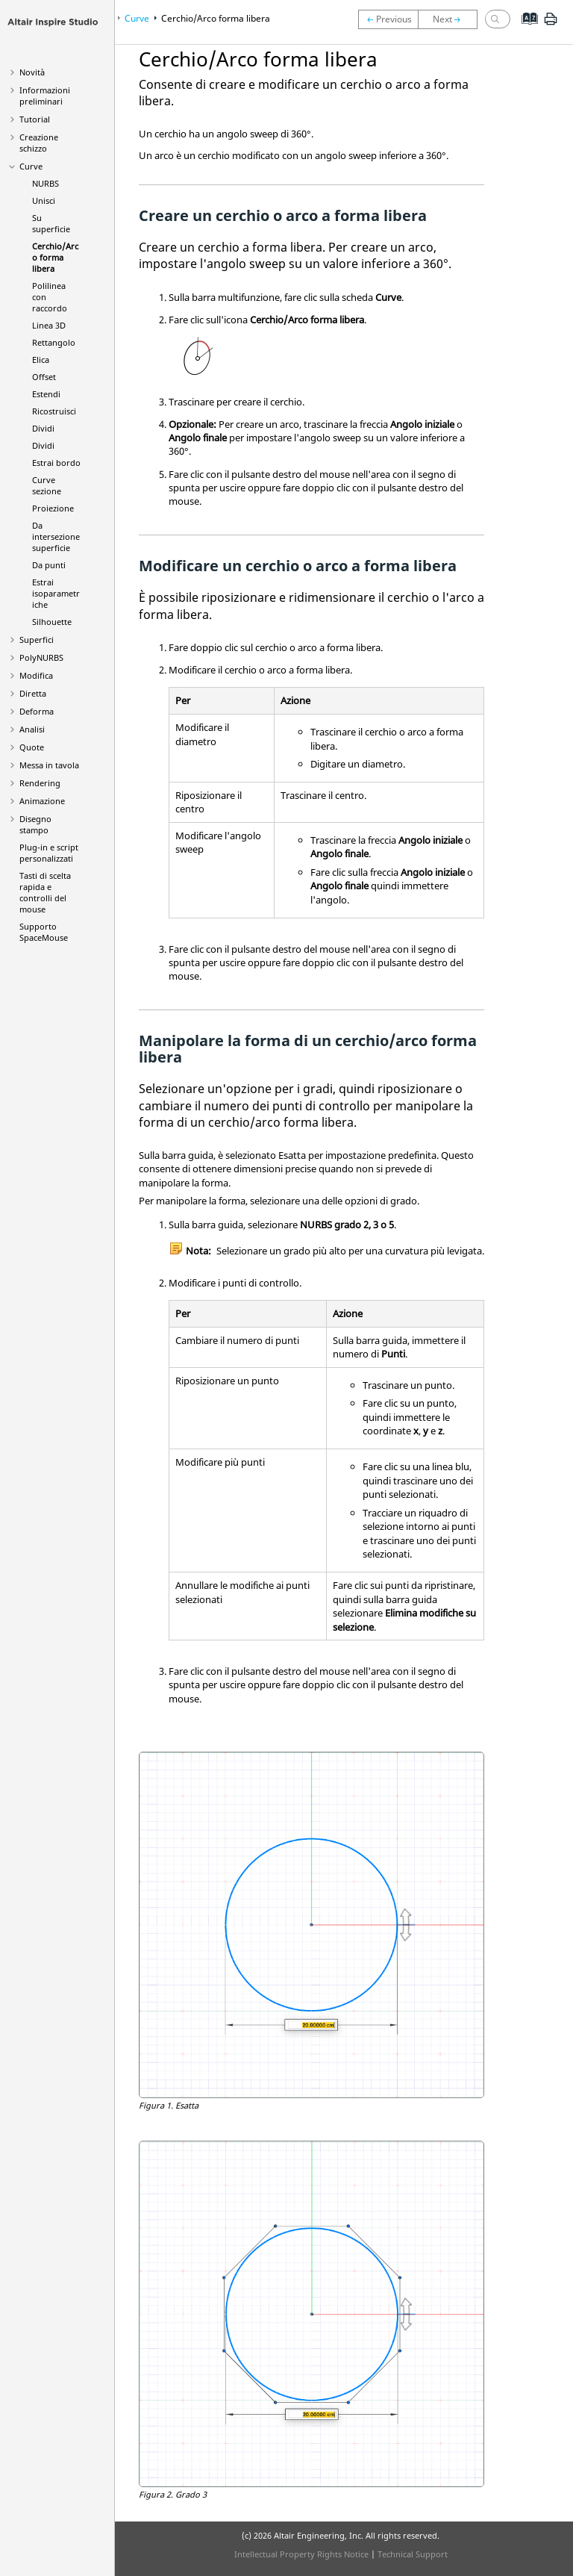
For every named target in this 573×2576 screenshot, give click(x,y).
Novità (32, 72)
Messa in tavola (49, 765)
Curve (31, 166)
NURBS (45, 183)
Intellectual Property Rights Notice (301, 2554)
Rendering (39, 782)
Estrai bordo (56, 462)
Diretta (32, 693)
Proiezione (53, 508)
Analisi (32, 729)
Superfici (36, 639)
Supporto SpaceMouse (43, 932)
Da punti (49, 564)
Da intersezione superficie (56, 536)
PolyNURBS (41, 657)
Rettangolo (53, 342)
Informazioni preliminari (44, 95)
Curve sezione (46, 485)
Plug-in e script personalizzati (48, 852)
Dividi (43, 428)
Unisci (43, 200)
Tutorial (34, 119)
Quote (31, 747)
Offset (44, 376)
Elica (40, 359)
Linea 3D (49, 325)
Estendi (46, 393)
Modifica (36, 675)
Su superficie (51, 223)
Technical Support (413, 2554)
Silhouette (52, 621)
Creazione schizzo (38, 142)
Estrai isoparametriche (56, 593)
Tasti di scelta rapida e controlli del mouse (45, 892)
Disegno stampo (35, 824)
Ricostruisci (54, 411)
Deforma (36, 711)
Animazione (42, 800)
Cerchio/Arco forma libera (55, 257)
